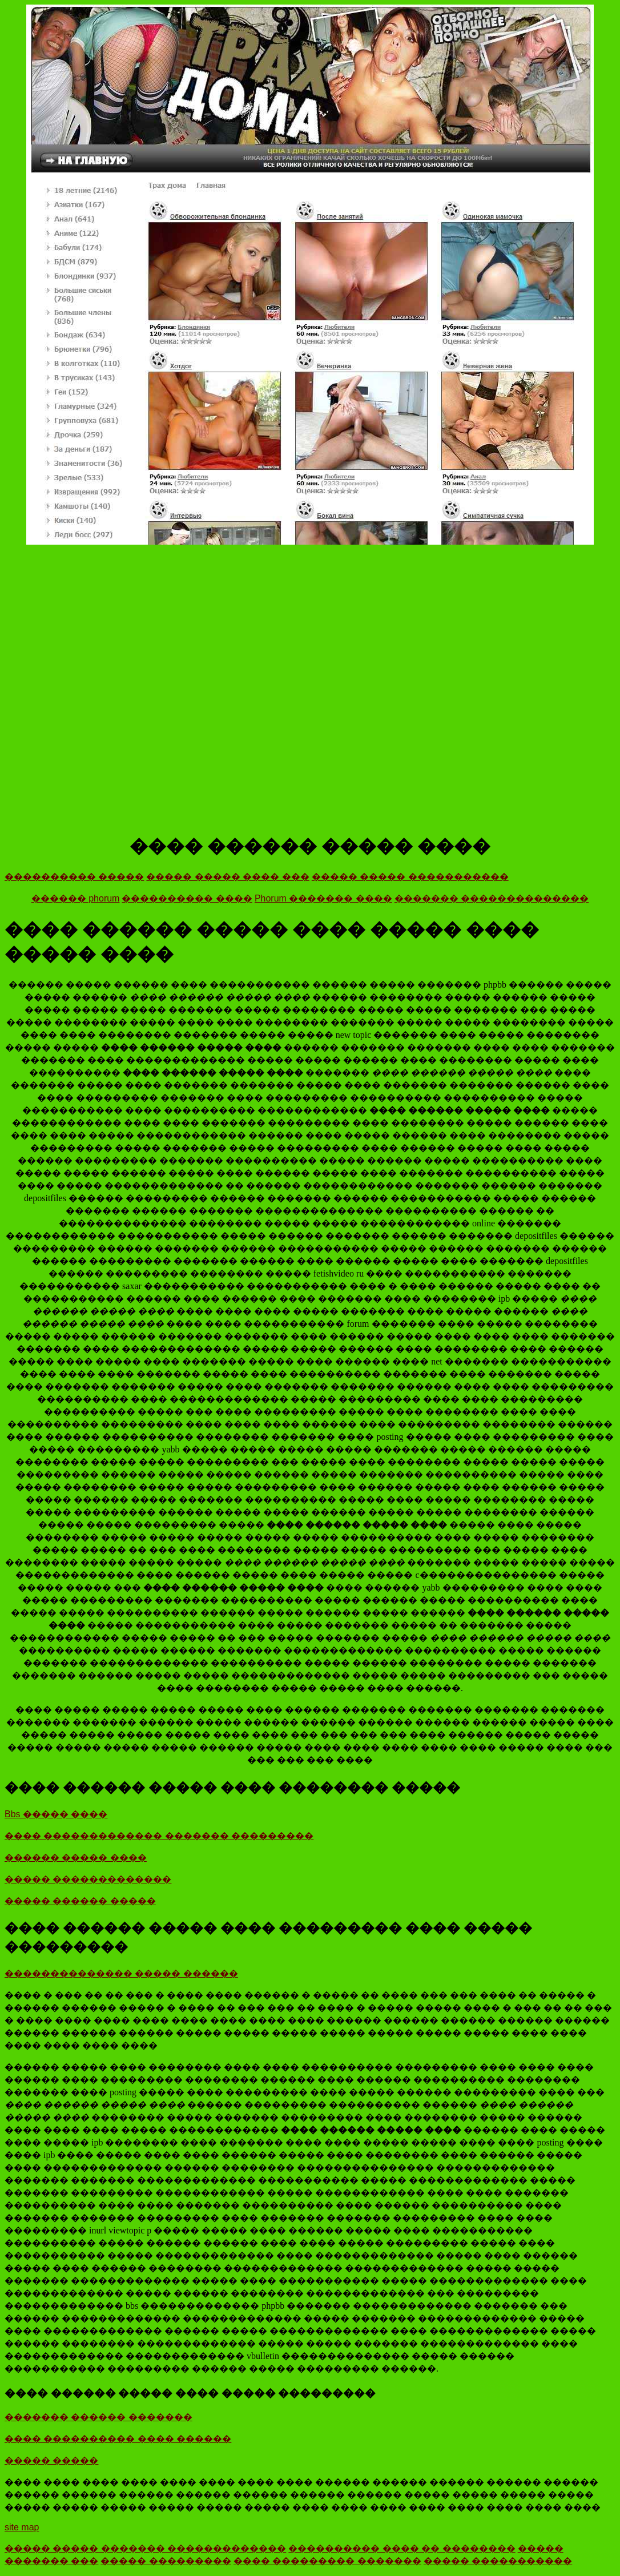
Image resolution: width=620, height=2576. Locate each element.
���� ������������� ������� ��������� (159, 1836)
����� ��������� (165, 2561)
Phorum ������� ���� (323, 898)
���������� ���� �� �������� (401, 2548)
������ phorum (75, 898)
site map (22, 2527)
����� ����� (51, 2460)
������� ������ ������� (98, 2417)
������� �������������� (491, 898)
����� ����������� (498, 2561)
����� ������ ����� (80, 1901)
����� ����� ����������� (410, 877)
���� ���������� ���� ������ (118, 2439)
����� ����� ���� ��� (227, 877)
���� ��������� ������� (327, 2561)
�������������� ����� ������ (121, 1973)
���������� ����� (74, 877)
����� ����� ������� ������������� (145, 2548)
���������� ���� (187, 898)
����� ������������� (88, 1879)
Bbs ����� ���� (56, 1814)
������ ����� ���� (76, 1857)
